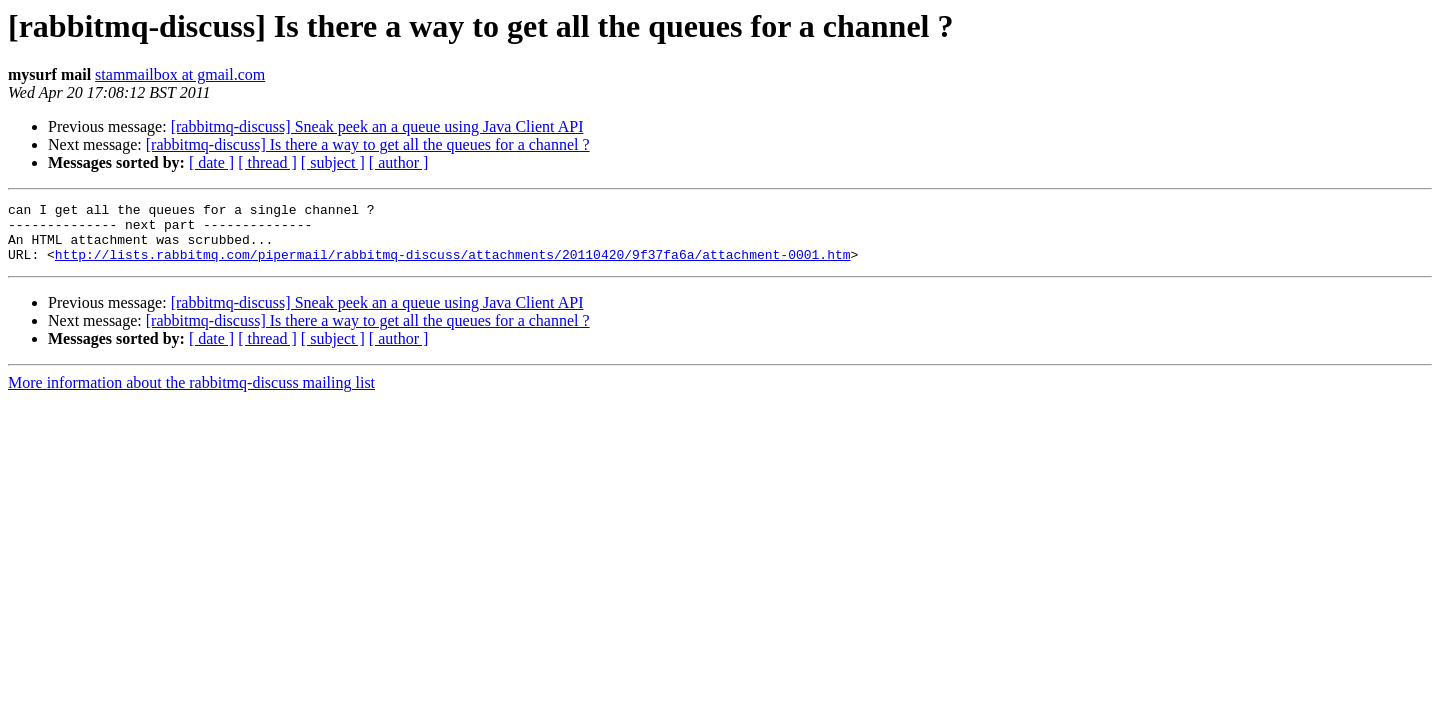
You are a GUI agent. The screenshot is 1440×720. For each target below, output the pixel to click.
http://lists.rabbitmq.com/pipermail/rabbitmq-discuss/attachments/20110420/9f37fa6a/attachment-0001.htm (453, 266)
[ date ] (211, 162)
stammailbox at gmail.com (180, 74)
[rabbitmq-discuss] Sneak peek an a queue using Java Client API (377, 126)
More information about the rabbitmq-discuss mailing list (191, 394)
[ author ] (399, 162)
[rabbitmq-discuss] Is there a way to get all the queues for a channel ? (368, 144)
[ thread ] (267, 162)
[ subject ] (333, 162)
